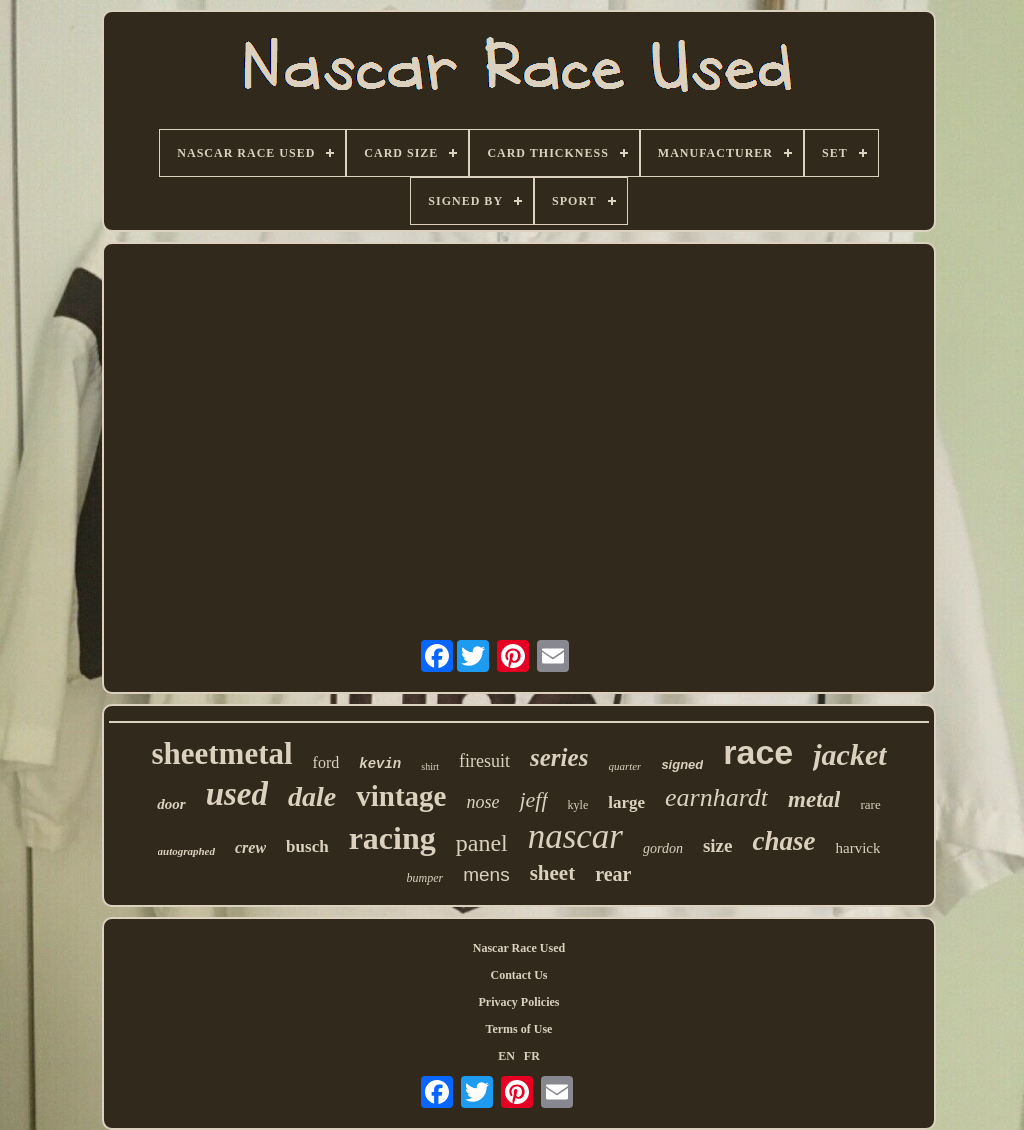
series (559, 757)
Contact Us (519, 975)
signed (682, 764)
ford (326, 762)
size (718, 845)
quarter (624, 766)
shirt (430, 766)
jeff (533, 799)
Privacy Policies (519, 1002)
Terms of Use (519, 1029)
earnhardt (716, 797)
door (171, 804)
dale (312, 796)
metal (814, 799)
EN (506, 1056)
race (758, 752)
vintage (401, 796)
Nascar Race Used (519, 948)
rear (613, 874)
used (237, 794)
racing (392, 838)
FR (532, 1056)
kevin (380, 764)
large (626, 802)
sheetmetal (221, 753)
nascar (575, 836)
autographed (186, 851)
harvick (857, 848)
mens (486, 874)
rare (870, 804)
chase (783, 841)
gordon (663, 848)
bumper (425, 878)
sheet (553, 873)
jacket (849, 754)
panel (482, 843)
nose (482, 802)
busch (307, 846)
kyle (578, 805)
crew (250, 847)
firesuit (484, 761)
